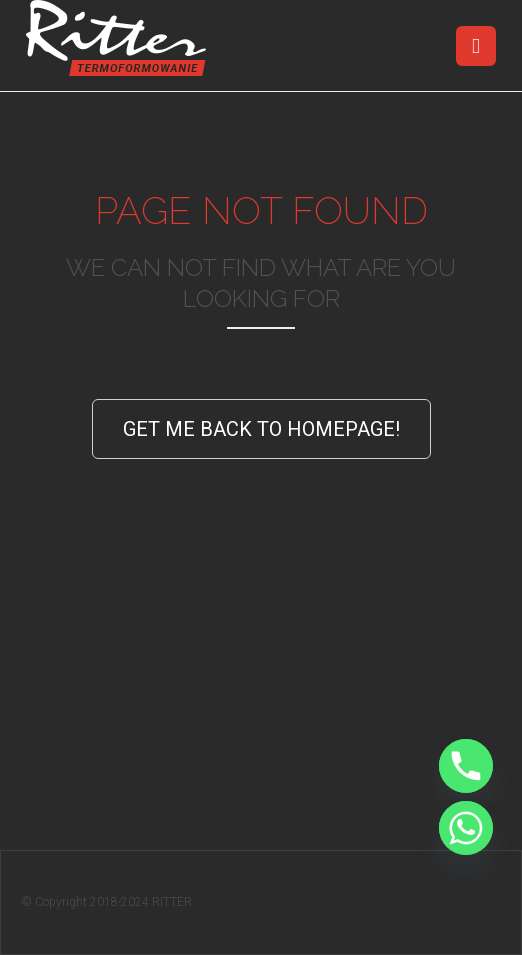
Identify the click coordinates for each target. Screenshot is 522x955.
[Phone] (466, 766)
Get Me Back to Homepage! (261, 429)
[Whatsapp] (466, 828)
